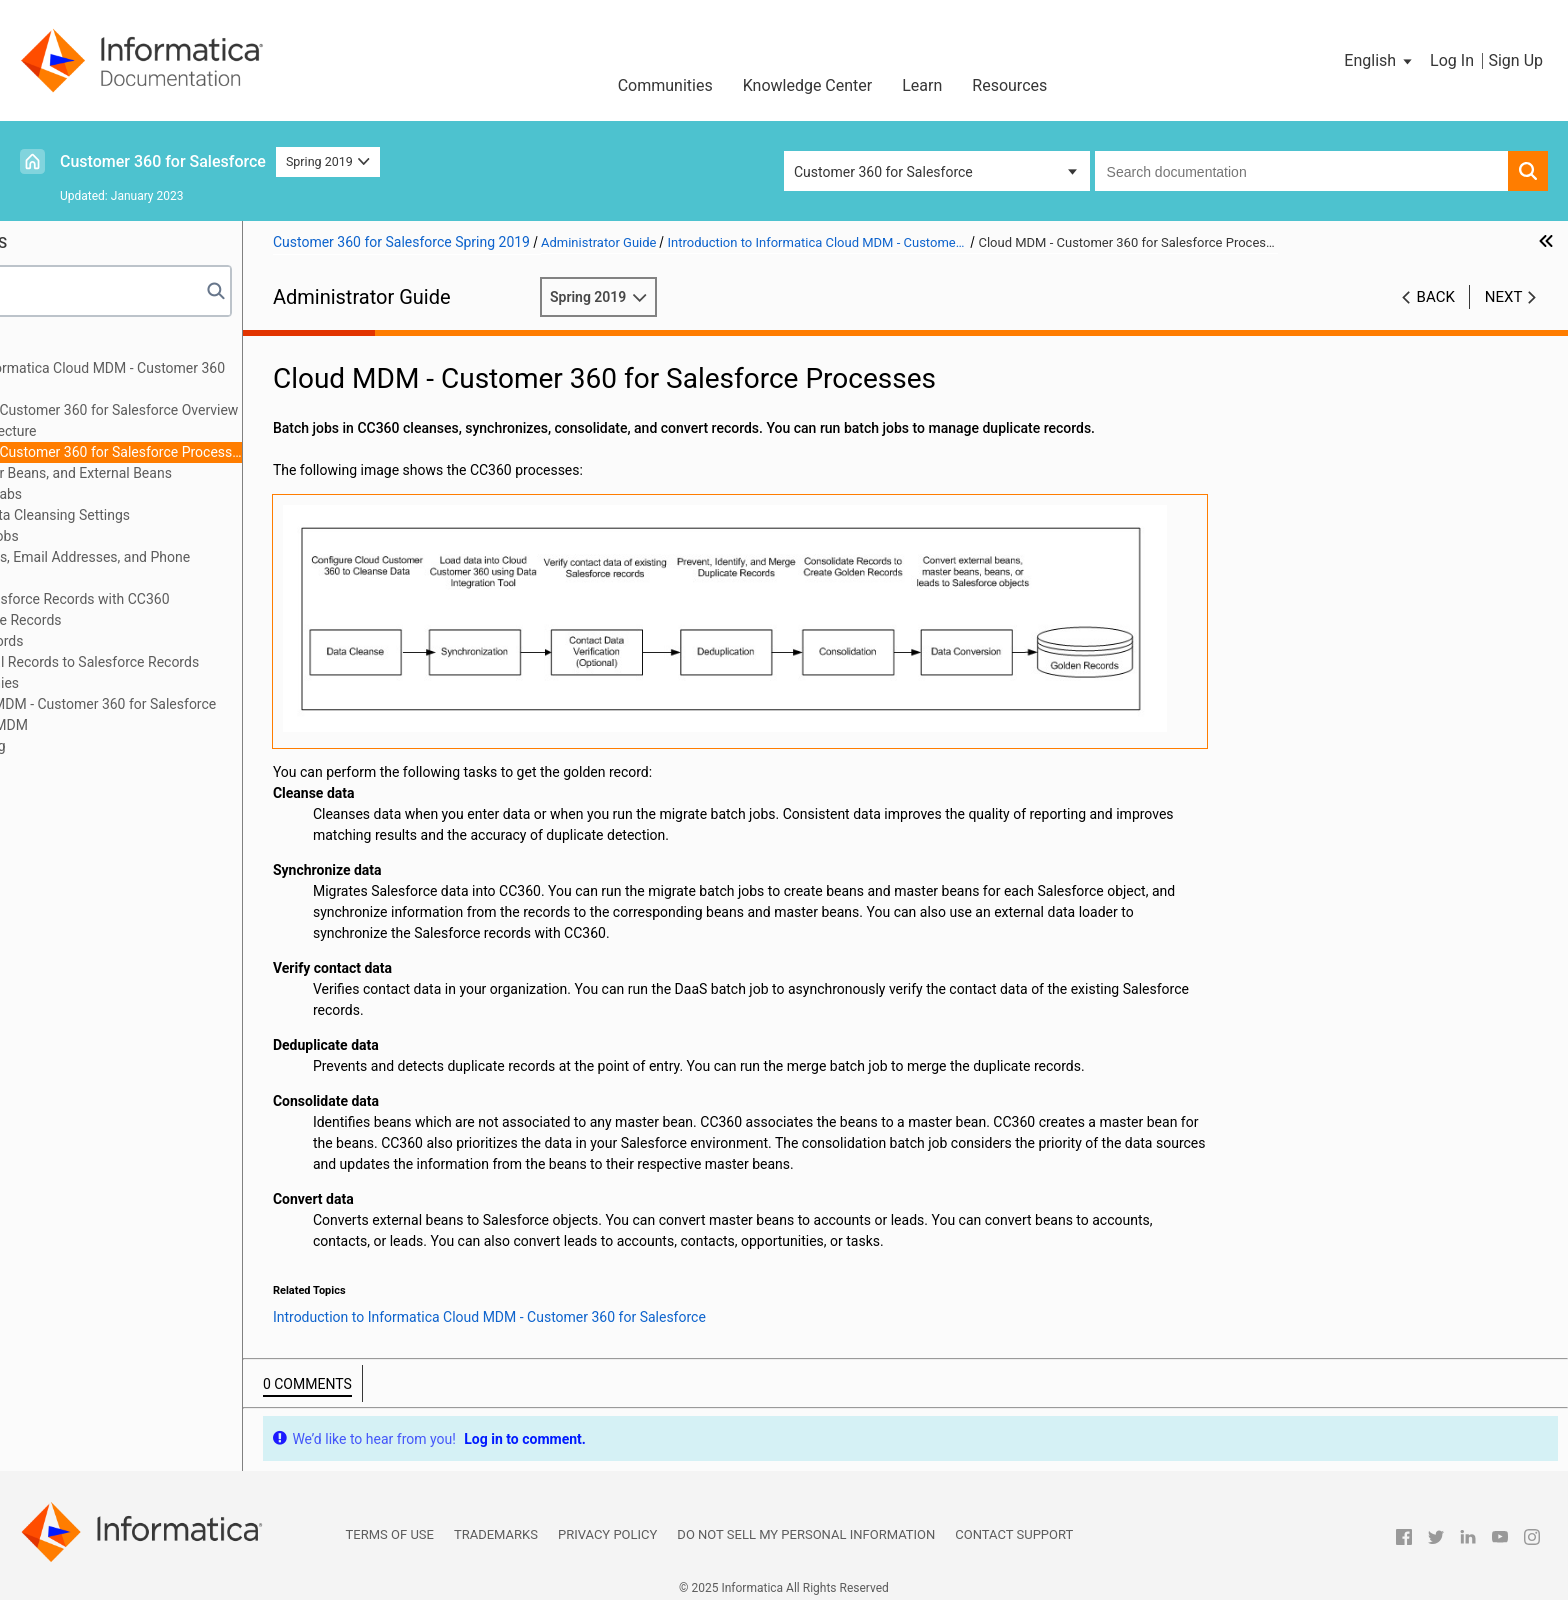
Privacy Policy (607, 1527)
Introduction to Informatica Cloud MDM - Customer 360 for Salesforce (204, 378)
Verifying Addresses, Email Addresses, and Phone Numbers (186, 567)
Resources (1009, 85)
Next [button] (1504, 297)
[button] (1379, 61)
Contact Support (1014, 1527)
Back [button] (1436, 297)
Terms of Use (390, 1527)
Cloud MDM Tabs (117, 494)
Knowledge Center (808, 85)
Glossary (60, 809)
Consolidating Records (103, 641)
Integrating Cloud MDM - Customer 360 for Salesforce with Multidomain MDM (199, 714)
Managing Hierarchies (101, 683)
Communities (665, 85)
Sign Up (1515, 60)
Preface (57, 347)
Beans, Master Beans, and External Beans (192, 473)
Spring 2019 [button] (328, 161)
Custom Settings (84, 788)
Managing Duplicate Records (122, 620)
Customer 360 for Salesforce (163, 161)
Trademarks (496, 1527)
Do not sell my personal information (806, 1527)
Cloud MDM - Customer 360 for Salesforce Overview (225, 410)
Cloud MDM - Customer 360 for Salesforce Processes (227, 452)
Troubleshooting (83, 767)
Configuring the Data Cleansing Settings (156, 515)
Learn (922, 85)
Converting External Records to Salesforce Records (191, 662)
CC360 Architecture (124, 431)
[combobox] (1301, 171)
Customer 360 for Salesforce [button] (883, 172)
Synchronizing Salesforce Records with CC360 (176, 599)
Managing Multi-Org (94, 746)
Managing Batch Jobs (101, 536)
